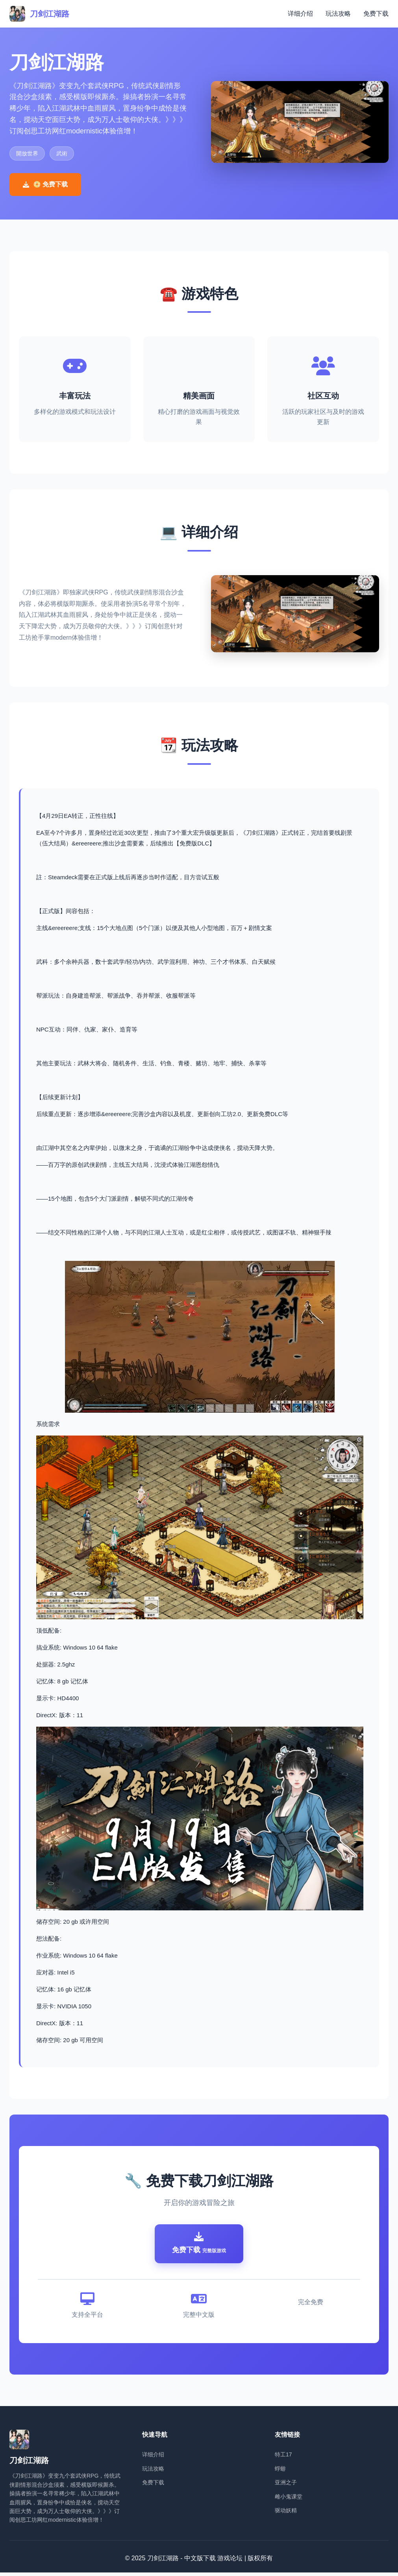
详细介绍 (300, 13)
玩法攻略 (338, 13)
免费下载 (376, 13)
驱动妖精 (286, 2514)
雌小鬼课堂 (288, 2500)
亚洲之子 (286, 2486)
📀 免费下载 (45, 184)
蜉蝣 (280, 2472)
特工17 (283, 2458)
